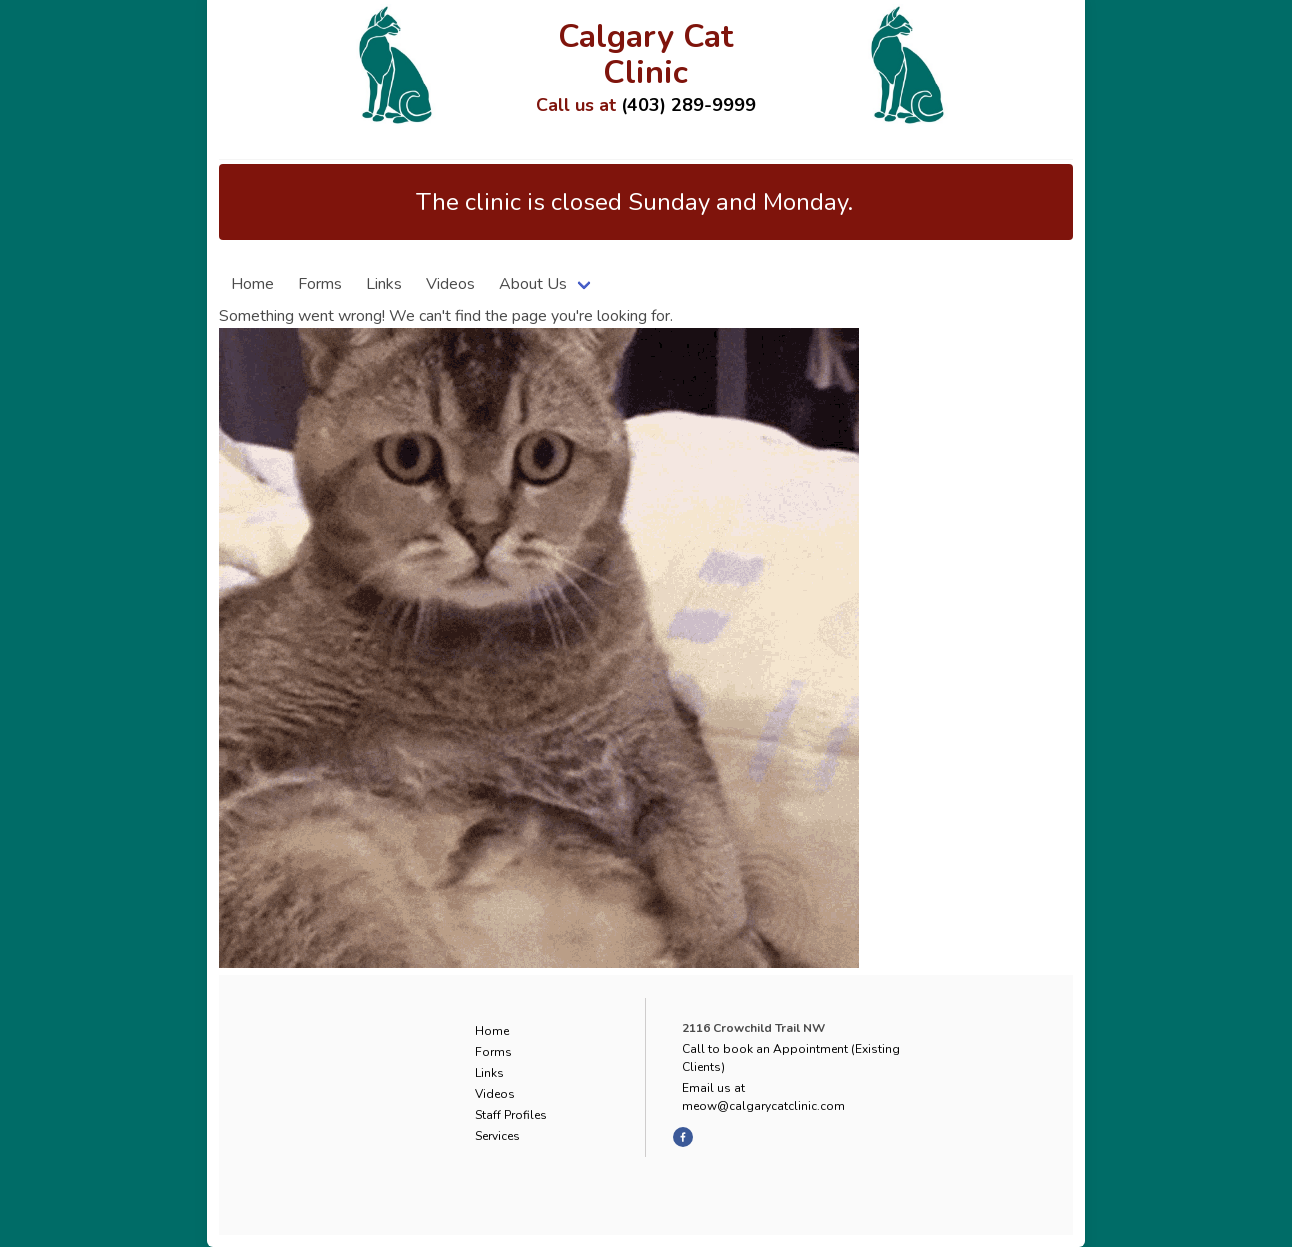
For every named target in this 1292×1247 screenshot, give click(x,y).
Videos (450, 284)
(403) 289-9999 (688, 105)
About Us (533, 284)
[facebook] (683, 1137)
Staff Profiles (511, 1115)
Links (384, 284)
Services (497, 1136)
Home (252, 284)
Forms (320, 284)
